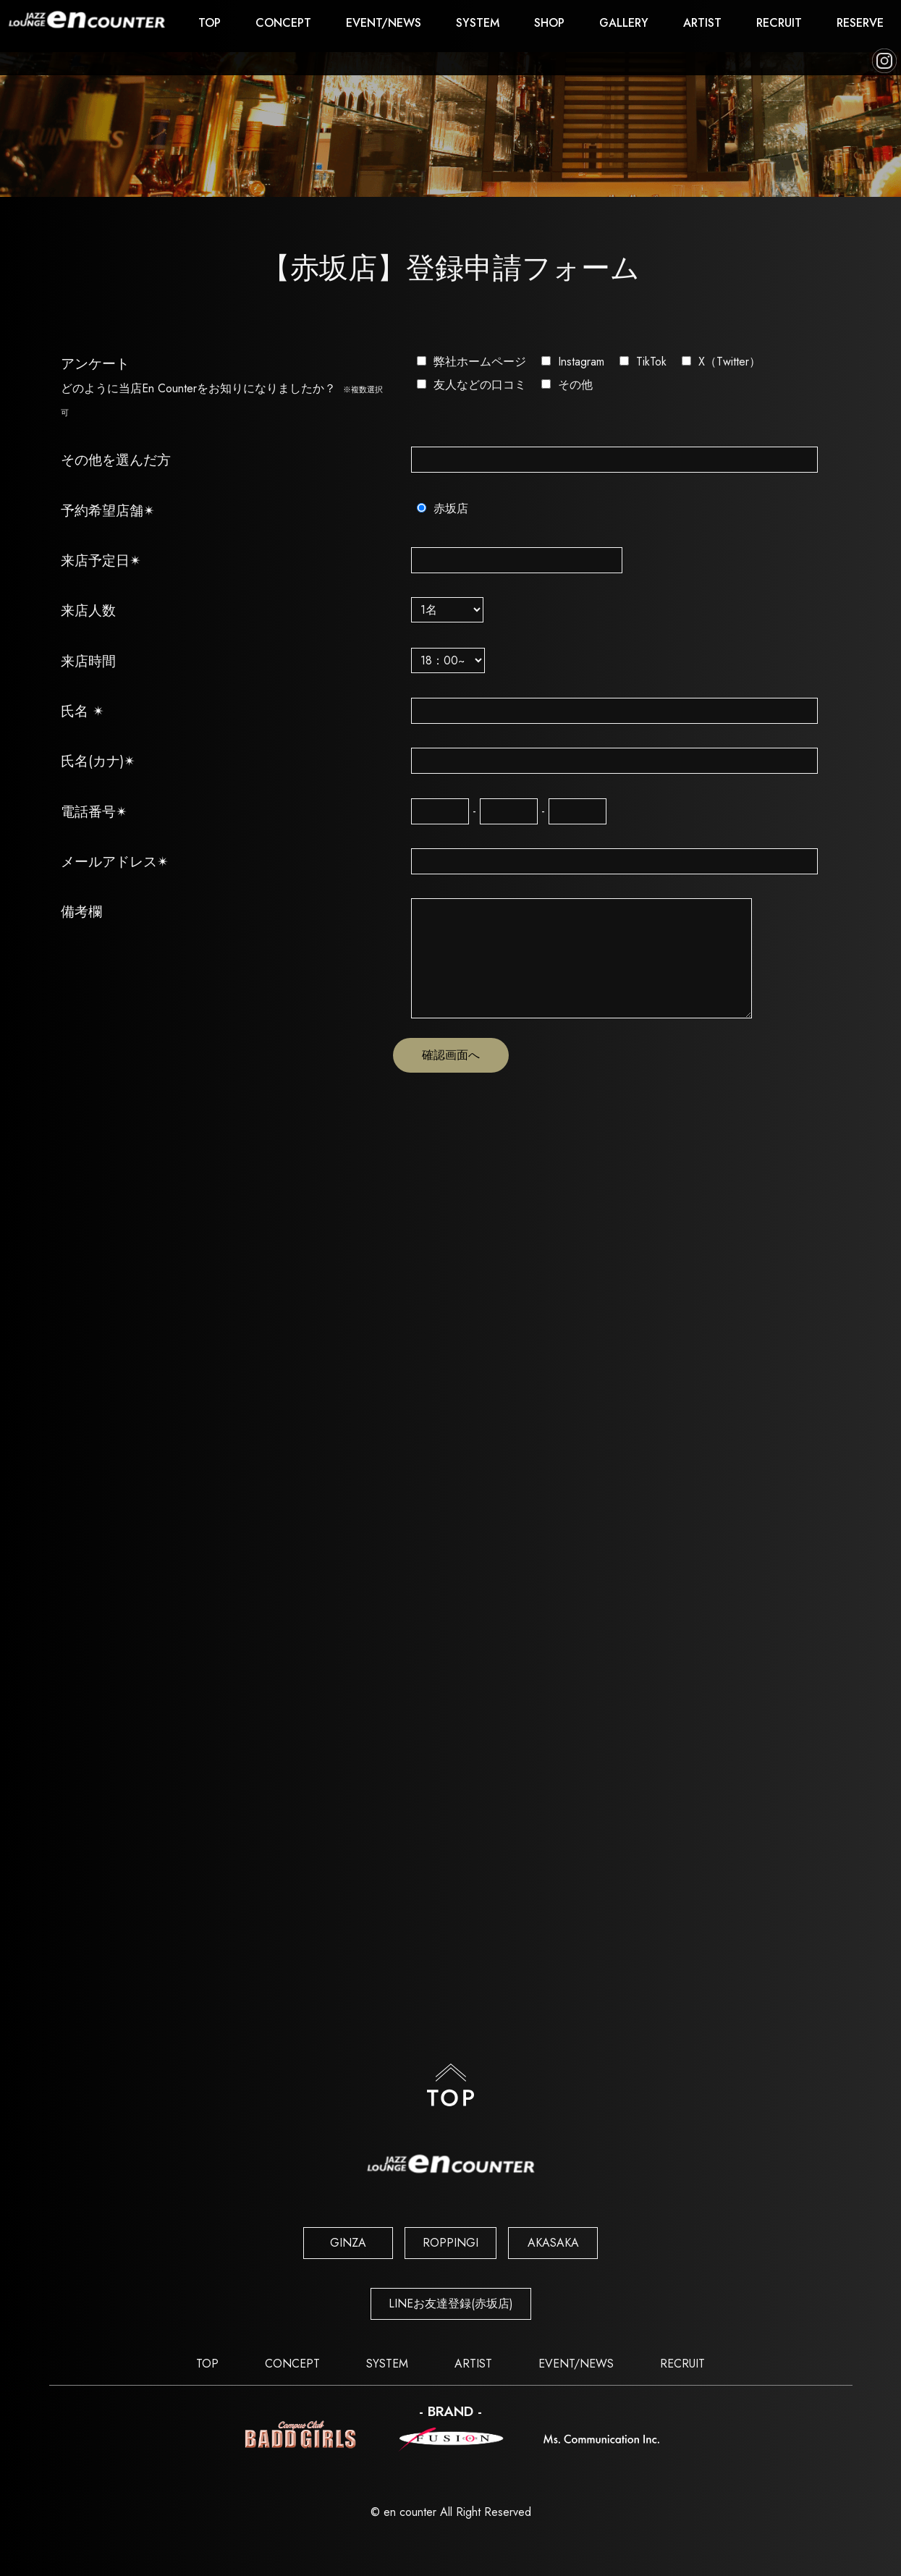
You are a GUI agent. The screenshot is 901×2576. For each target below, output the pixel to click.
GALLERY (623, 22)
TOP (209, 22)
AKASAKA (553, 2242)
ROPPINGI (450, 2242)
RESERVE (860, 22)
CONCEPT (283, 22)
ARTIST (702, 22)
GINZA (348, 2242)
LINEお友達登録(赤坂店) (451, 2303)
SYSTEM (477, 22)
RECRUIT (779, 22)
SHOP (549, 22)
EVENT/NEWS (383, 22)
